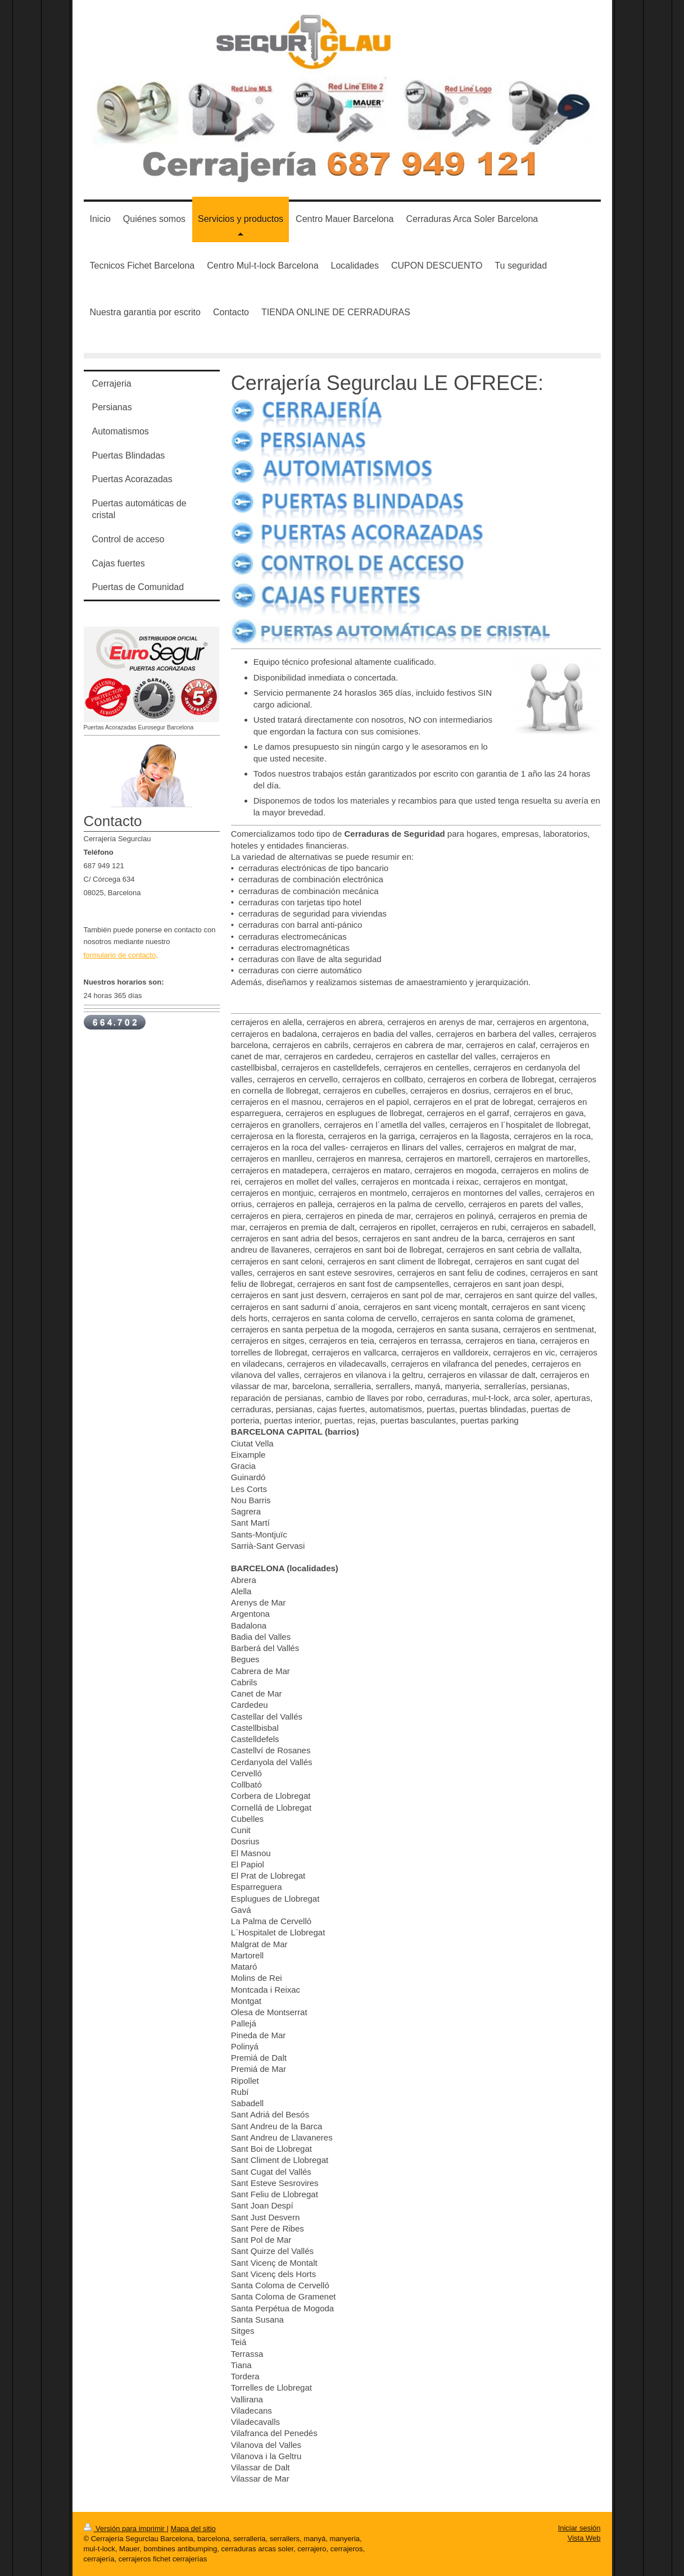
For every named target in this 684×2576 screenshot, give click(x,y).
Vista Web (584, 2538)
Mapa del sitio (193, 2528)
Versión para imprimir (125, 2528)
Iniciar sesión (579, 2528)
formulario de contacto (120, 955)
